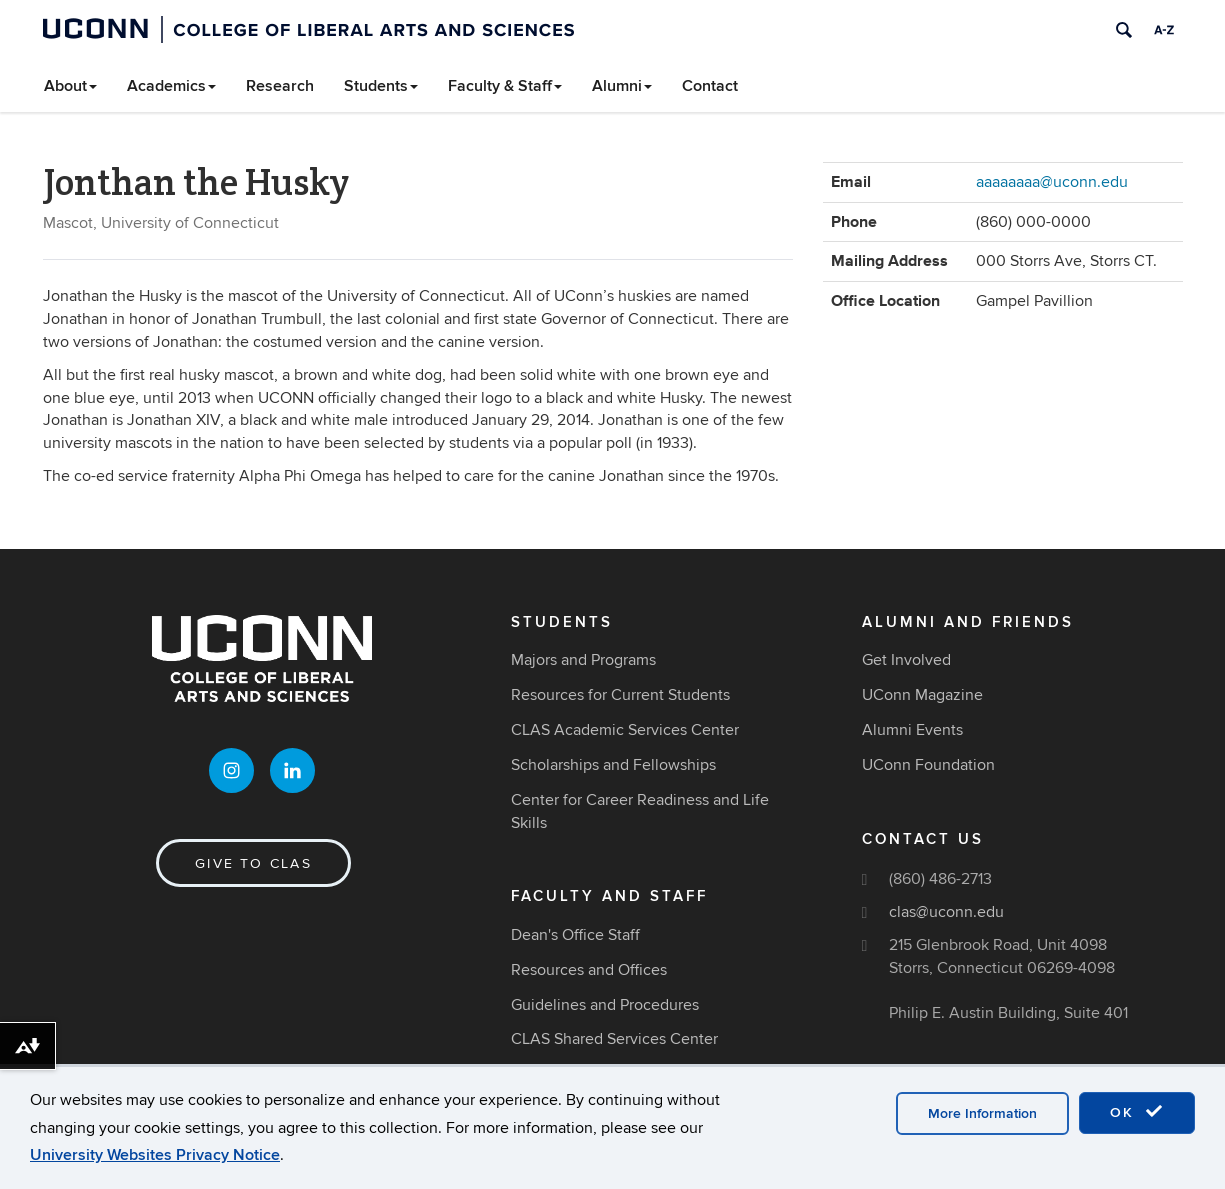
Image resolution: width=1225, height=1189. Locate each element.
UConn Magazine (922, 695)
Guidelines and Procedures (605, 1005)
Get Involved (906, 660)
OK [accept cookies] (1137, 1112)
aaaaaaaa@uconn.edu (1052, 182)
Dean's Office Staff (575, 935)
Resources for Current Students (620, 695)
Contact (710, 86)
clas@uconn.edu (946, 912)
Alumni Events (912, 730)
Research (280, 86)
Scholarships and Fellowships (613, 765)
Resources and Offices (589, 970)
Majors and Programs (583, 660)
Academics (171, 86)
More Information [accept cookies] (982, 1113)
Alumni (622, 86)
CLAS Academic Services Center (625, 730)
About (70, 86)
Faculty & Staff (505, 86)
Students (381, 86)
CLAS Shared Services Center (614, 1039)
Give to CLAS (253, 863)
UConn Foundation (928, 765)
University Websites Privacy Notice (155, 1155)
